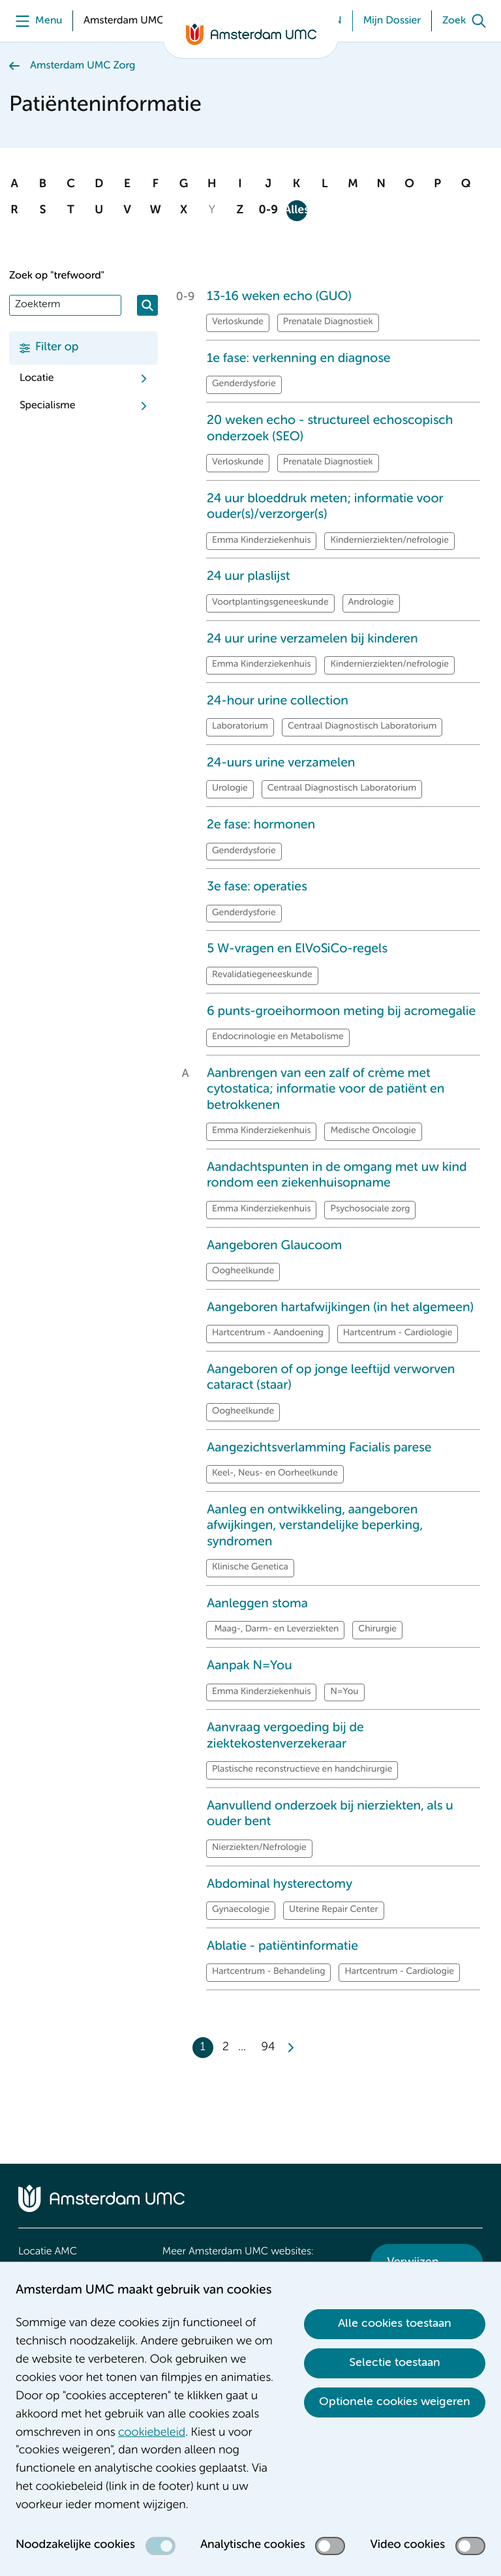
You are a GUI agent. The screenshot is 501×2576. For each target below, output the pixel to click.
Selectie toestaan (394, 2363)
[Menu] (35, 20)
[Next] (290, 2047)
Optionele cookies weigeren (394, 2402)
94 (268, 2047)
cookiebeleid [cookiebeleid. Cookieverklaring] (151, 2433)
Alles (296, 211)
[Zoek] (467, 20)
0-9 (268, 211)
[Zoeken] (147, 305)
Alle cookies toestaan (394, 2323)
